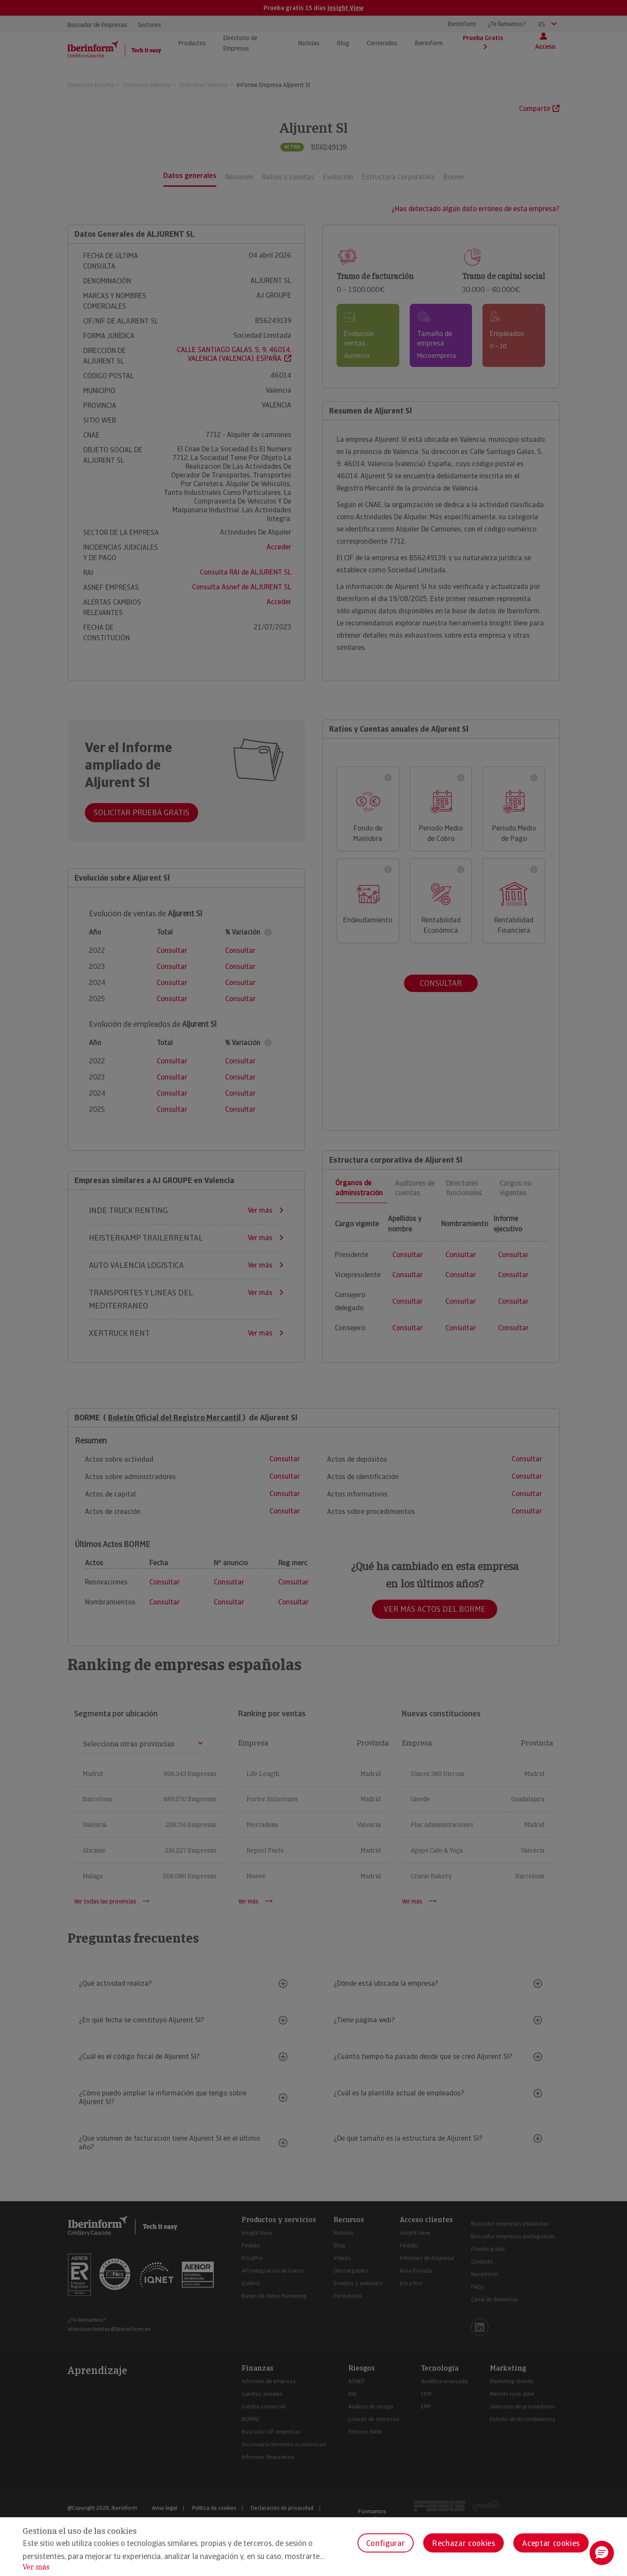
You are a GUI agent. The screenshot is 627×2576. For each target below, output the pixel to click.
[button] (602, 2553)
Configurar (385, 2543)
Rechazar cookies (463, 2543)
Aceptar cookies (551, 2543)
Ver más (36, 2567)
